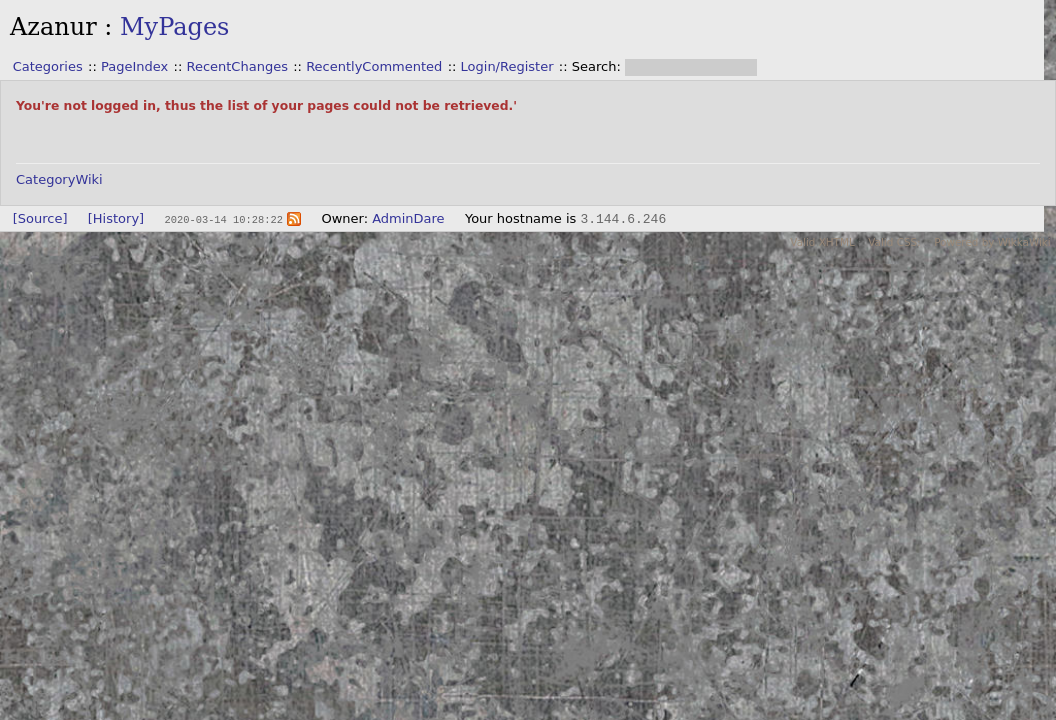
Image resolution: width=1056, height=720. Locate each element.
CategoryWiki (59, 179)
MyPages (174, 27)
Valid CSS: (894, 242)
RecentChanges (236, 66)
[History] (116, 218)
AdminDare (408, 218)
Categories (48, 66)
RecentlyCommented (374, 66)
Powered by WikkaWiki (992, 242)
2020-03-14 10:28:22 (223, 219)
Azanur (53, 27)
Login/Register (507, 66)
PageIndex (134, 66)
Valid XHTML (822, 242)
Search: (598, 66)
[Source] (40, 218)
